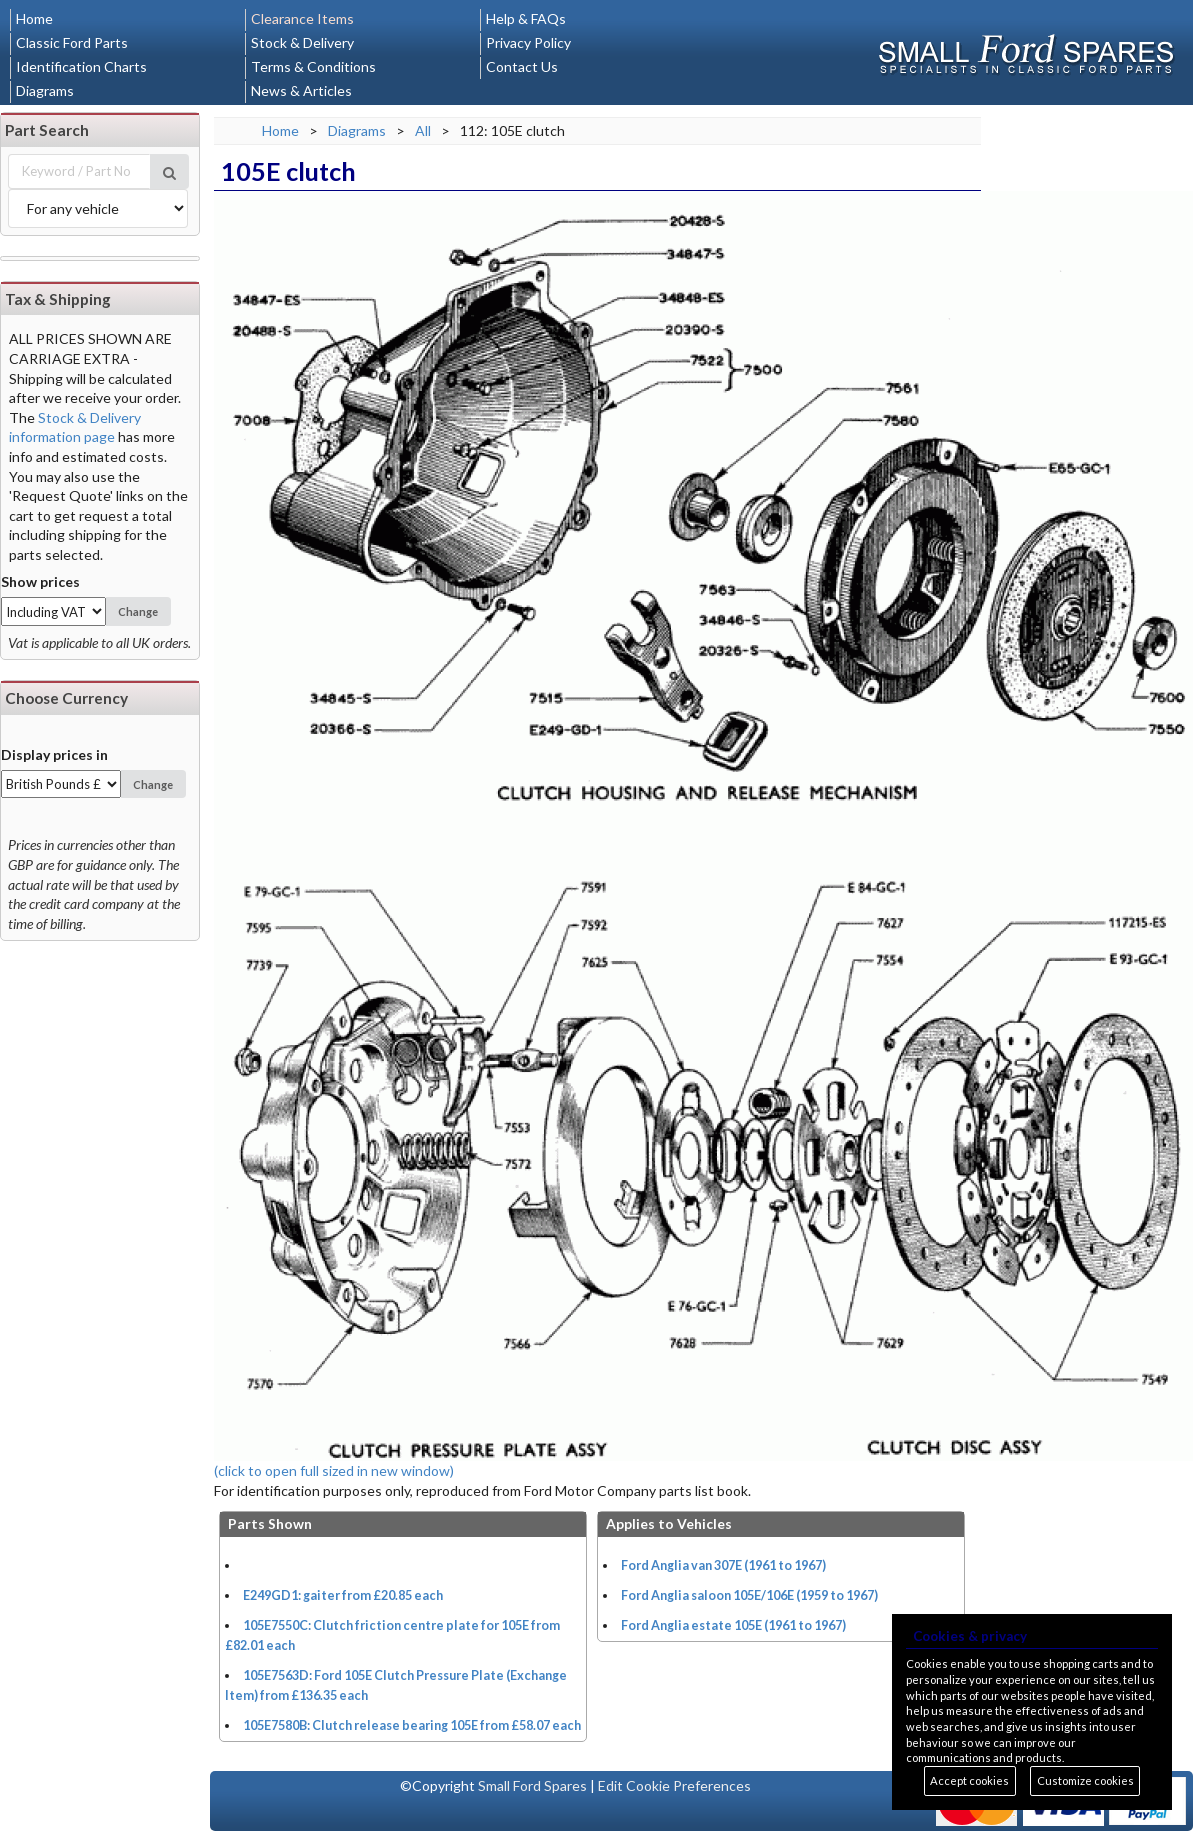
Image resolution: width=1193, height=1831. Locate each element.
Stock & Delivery (302, 42)
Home (34, 18)
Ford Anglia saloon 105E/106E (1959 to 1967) (749, 1595)
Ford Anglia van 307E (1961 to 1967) (723, 1565)
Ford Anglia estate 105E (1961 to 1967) (733, 1625)
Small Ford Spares (532, 1785)
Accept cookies (969, 1780)
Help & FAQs (526, 18)
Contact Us (522, 66)
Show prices (40, 581)
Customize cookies (1085, 1780)
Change (138, 611)
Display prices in (54, 754)
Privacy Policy (528, 42)
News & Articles (301, 90)
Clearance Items (302, 18)
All (423, 130)
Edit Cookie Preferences (674, 1785)
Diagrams (45, 90)
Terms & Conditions (313, 66)
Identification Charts (81, 66)
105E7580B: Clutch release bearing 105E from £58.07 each (412, 1725)
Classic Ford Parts (72, 42)
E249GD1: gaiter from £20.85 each (343, 1595)
